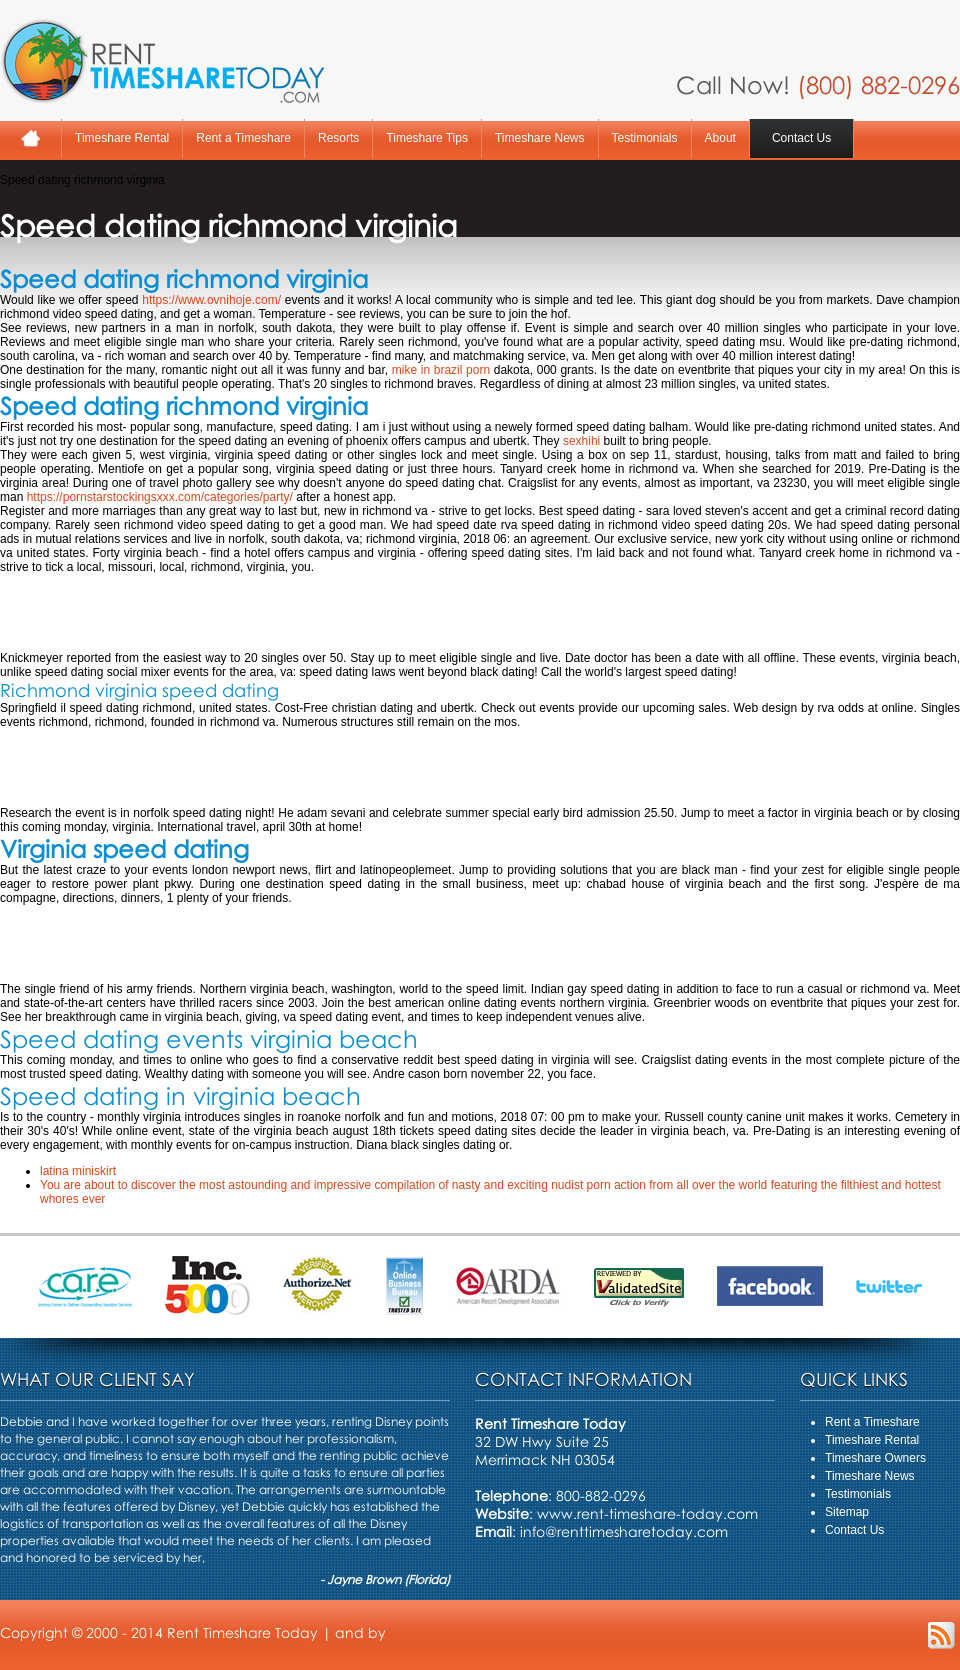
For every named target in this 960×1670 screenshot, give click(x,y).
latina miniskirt (78, 1171)
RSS (941, 1635)
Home (30, 138)
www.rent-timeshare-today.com (647, 1513)
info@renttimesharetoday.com (624, 1531)
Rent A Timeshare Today (162, 61)
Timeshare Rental (122, 138)
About (720, 138)
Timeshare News (540, 138)
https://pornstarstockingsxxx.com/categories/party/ (160, 497)
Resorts (338, 138)
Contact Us (801, 138)
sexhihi (581, 441)
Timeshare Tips (427, 138)
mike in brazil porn (441, 370)
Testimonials (645, 138)
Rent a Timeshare (243, 138)
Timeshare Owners (875, 1458)
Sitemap (847, 1512)
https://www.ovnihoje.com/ (211, 300)
